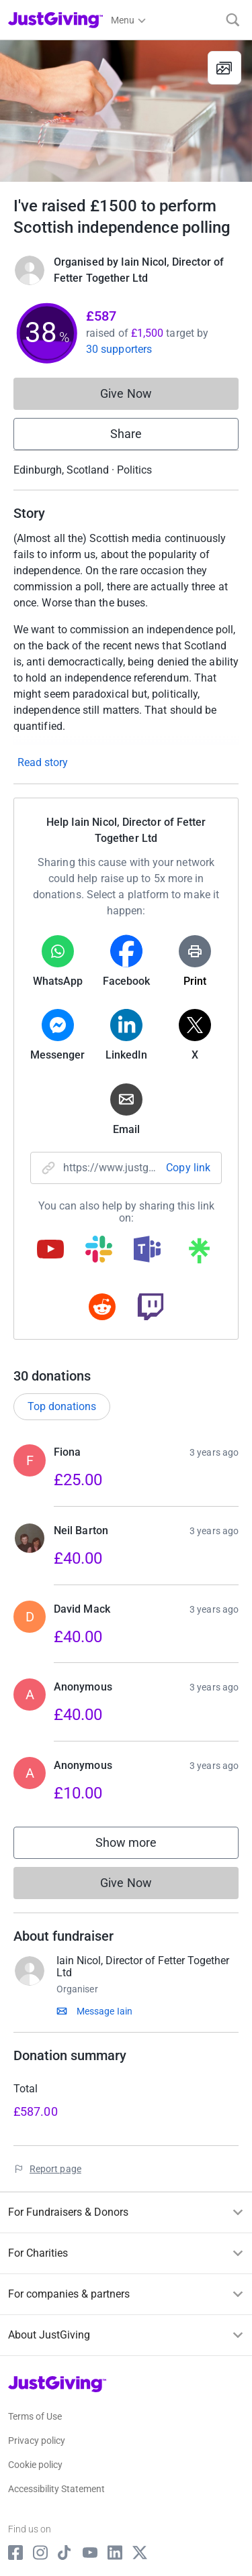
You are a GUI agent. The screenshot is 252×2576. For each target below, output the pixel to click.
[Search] (233, 20)
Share (126, 434)
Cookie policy (35, 2464)
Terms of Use (35, 2416)
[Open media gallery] (126, 111)
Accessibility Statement (56, 2488)
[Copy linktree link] (199, 1254)
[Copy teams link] (147, 1250)
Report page (55, 2168)
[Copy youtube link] (50, 1250)
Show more (139, 1845)
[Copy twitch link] (150, 1308)
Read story (42, 762)
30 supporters (119, 349)
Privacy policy (36, 2440)
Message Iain (104, 2011)
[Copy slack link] (98, 1250)
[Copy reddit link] (102, 1308)
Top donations (62, 1406)
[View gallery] (224, 68)
